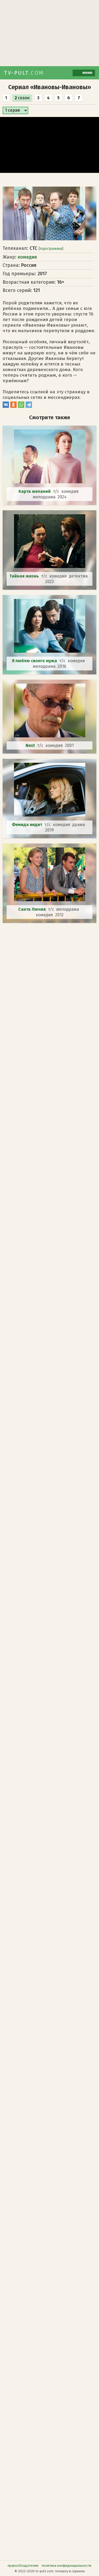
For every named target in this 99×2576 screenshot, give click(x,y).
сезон (22, 97)
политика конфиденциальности (66, 2566)
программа (51, 248)
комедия (27, 257)
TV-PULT (24, 72)
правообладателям (23, 2566)
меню (83, 72)
